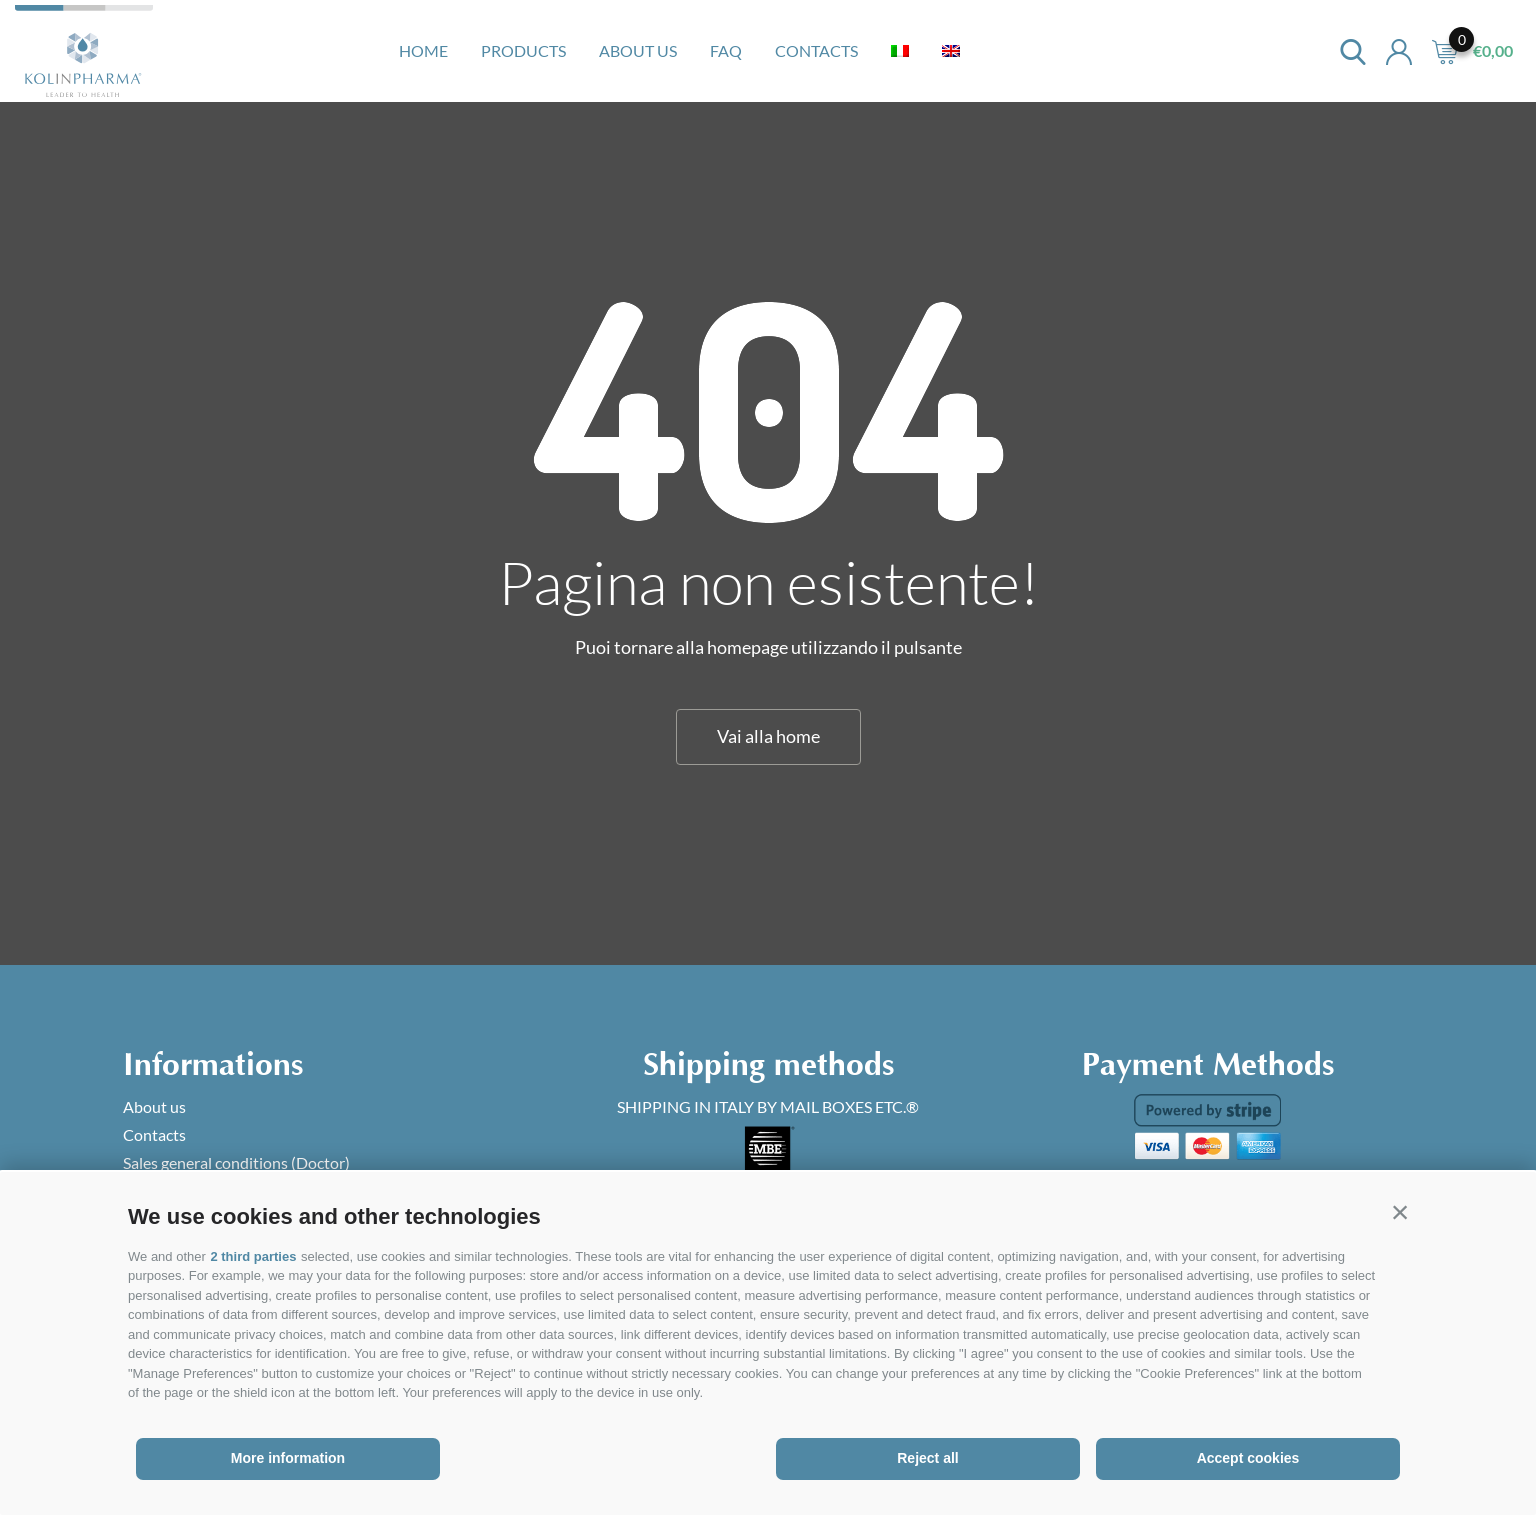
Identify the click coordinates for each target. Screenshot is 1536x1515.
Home (423, 50)
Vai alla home (768, 736)
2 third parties (253, 1256)
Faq (726, 50)
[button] (1400, 1212)
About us (638, 50)
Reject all (927, 1458)
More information (288, 1458)
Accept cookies (1248, 1458)
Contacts (816, 50)
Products (523, 50)
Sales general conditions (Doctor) (236, 1162)
